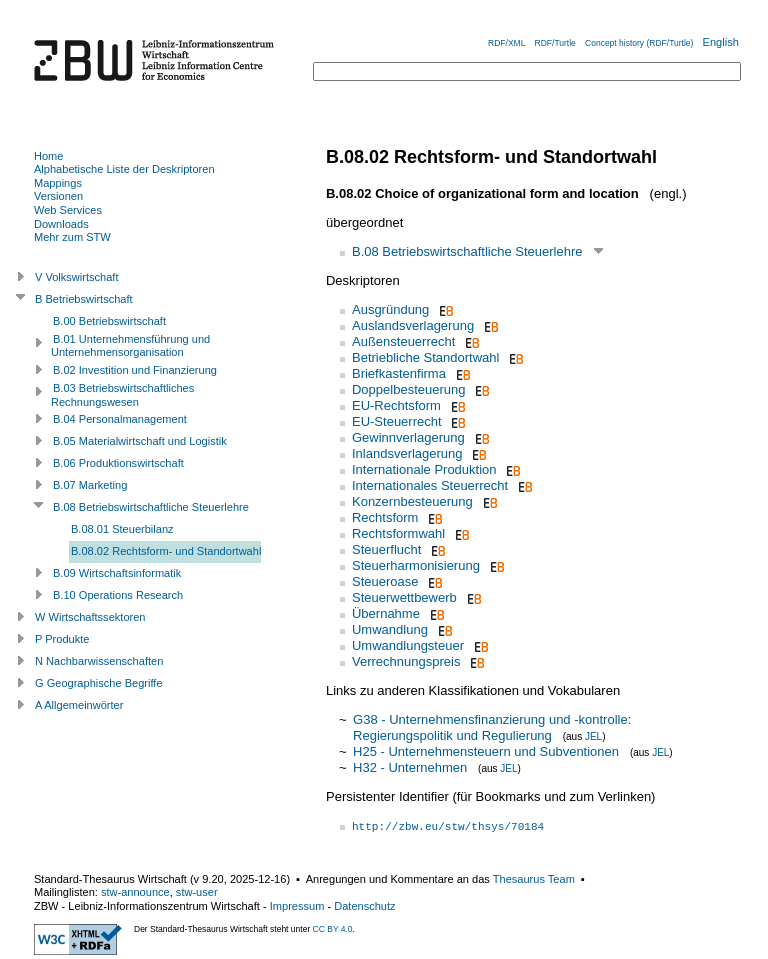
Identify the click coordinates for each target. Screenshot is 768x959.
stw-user (197, 892)
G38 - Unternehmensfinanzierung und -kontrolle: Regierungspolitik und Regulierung (492, 727)
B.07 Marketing (90, 485)
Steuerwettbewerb (404, 597)
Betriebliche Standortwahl (425, 357)
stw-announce (135, 892)
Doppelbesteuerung (408, 389)
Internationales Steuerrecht (430, 485)
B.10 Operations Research (118, 595)
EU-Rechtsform (396, 405)
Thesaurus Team (534, 879)
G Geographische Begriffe (99, 683)
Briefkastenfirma (399, 373)
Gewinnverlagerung (408, 437)
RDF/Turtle (555, 43)
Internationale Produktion (424, 469)
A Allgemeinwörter (79, 705)
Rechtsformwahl (398, 533)
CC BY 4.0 (333, 929)
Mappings (58, 183)
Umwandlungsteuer (408, 645)
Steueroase (385, 581)
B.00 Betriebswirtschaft (109, 321)
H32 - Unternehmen (410, 767)
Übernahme (386, 613)
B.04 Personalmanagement (120, 419)
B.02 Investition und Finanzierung (135, 370)
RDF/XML (506, 43)
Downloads (61, 224)
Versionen (58, 196)
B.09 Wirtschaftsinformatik (117, 573)
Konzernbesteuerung (412, 501)
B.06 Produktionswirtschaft (118, 463)
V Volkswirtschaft (77, 277)
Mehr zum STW (72, 237)
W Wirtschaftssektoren (90, 617)
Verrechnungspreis (406, 661)
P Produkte (62, 639)
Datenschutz (364, 906)
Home (48, 156)
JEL (593, 736)
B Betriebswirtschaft (84, 299)
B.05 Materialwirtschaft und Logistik (140, 441)
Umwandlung (390, 629)
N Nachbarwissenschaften (99, 661)
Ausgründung (390, 309)
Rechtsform (385, 517)
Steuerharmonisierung (416, 565)
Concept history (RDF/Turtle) (639, 43)
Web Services (68, 210)
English (721, 42)
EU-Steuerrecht (397, 421)
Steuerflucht (386, 549)
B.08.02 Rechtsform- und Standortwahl (166, 551)
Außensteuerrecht (403, 341)
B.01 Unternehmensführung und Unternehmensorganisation (130, 346)
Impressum (297, 906)
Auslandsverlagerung (413, 325)
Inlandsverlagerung (407, 453)
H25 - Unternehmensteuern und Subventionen (486, 751)
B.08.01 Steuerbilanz (122, 529)
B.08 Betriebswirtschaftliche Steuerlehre (467, 251)
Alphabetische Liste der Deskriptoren (124, 169)
